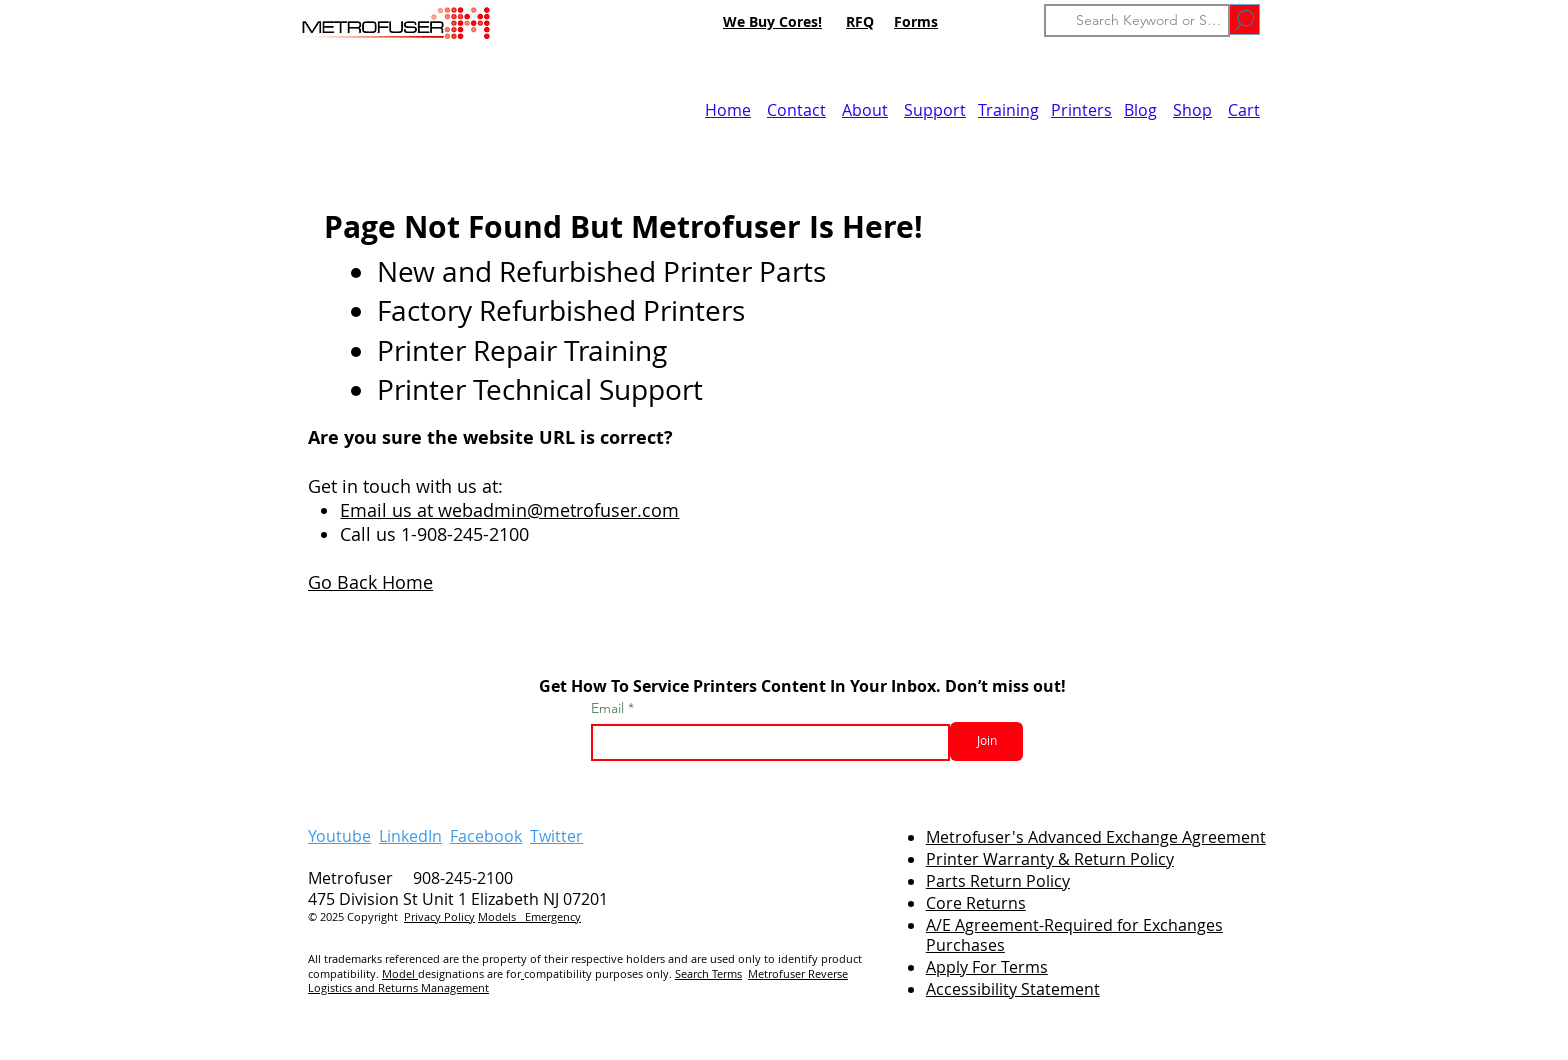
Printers (1081, 110)
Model (400, 973)
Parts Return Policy (998, 881)
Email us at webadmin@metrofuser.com (509, 510)
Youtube (339, 836)
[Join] (986, 741)
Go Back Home (370, 582)
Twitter (556, 836)
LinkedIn (410, 836)
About (865, 110)
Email (609, 708)
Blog (1140, 110)
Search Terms (708, 973)
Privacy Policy (439, 916)
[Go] (1244, 19)
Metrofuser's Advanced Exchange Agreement (1096, 837)
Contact (796, 110)
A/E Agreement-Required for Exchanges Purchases (1074, 935)
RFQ (860, 21)
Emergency (553, 916)
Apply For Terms (987, 967)
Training (1008, 110)
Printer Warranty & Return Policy (1050, 859)
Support (935, 110)
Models (501, 916)
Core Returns (976, 903)
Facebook (486, 836)
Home (728, 110)
